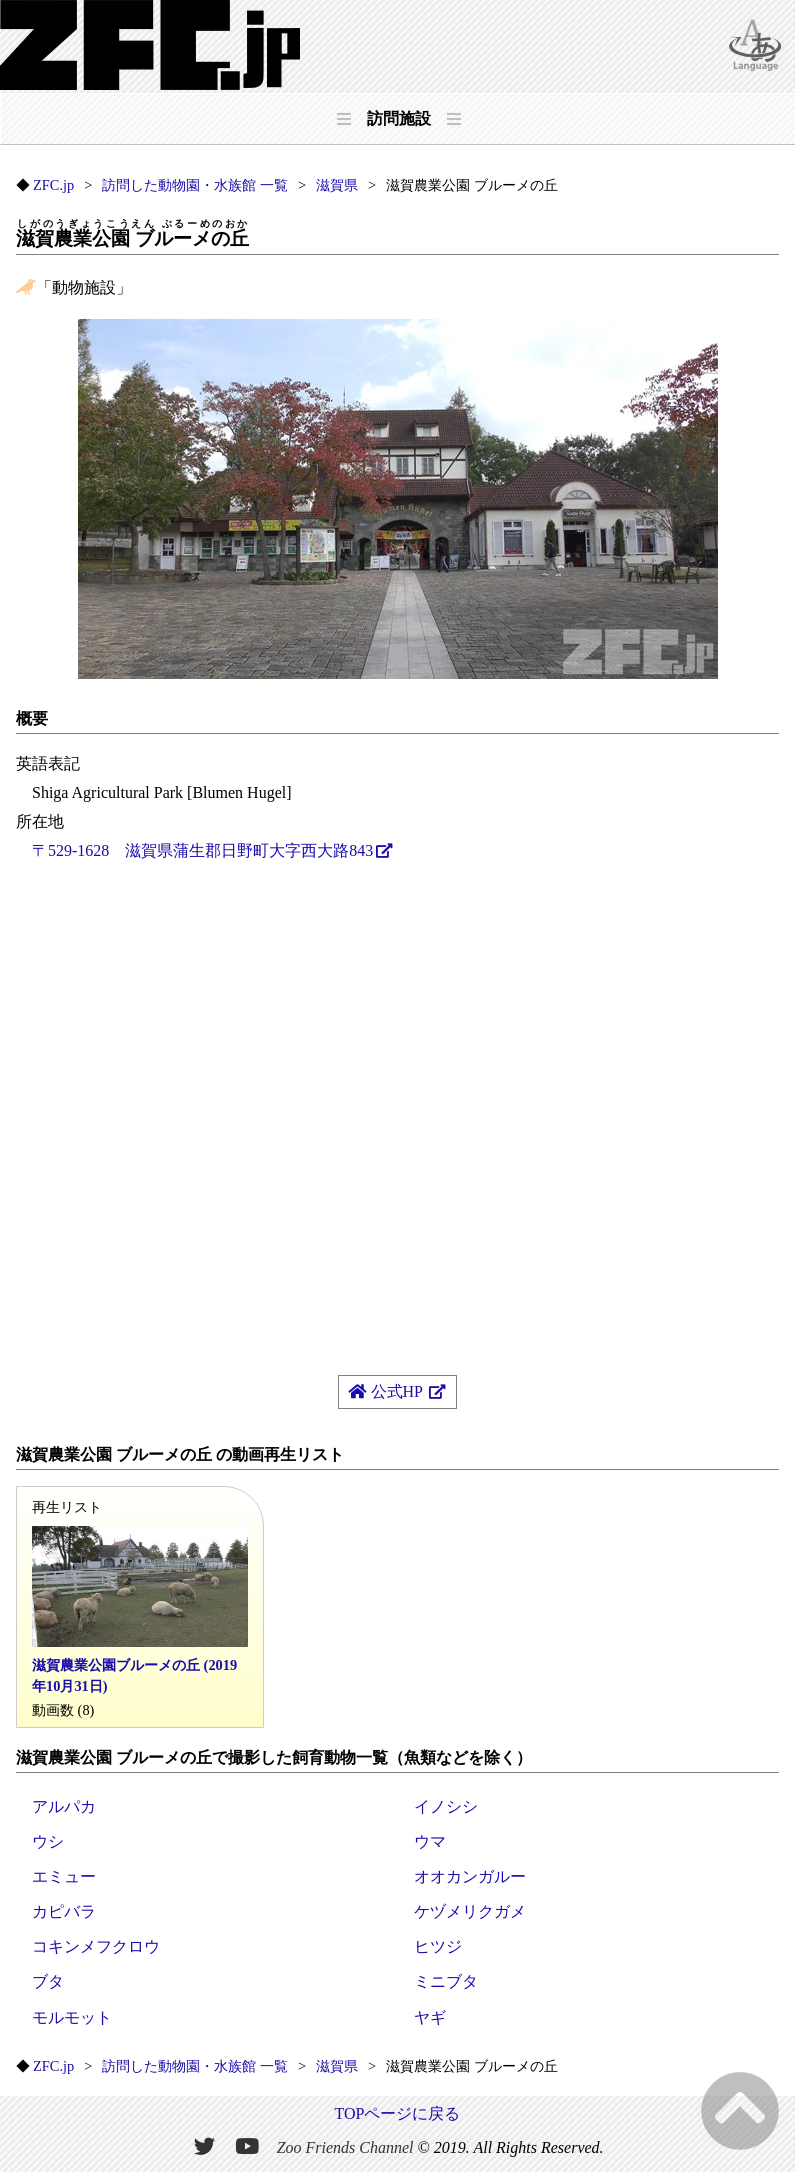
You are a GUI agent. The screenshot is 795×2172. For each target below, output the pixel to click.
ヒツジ (438, 1946)
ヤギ (430, 2017)
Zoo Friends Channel (345, 2147)
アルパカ (64, 1806)
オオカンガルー (470, 1876)
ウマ (430, 1841)
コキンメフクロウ (96, 1946)
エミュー (64, 1876)
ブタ (48, 1981)
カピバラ (64, 1911)
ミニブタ (446, 1981)
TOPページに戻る (398, 2113)
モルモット (72, 2017)
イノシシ (446, 1806)
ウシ (48, 1841)
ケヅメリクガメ (470, 1911)
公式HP (387, 1391)
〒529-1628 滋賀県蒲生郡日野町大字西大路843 (202, 850)
